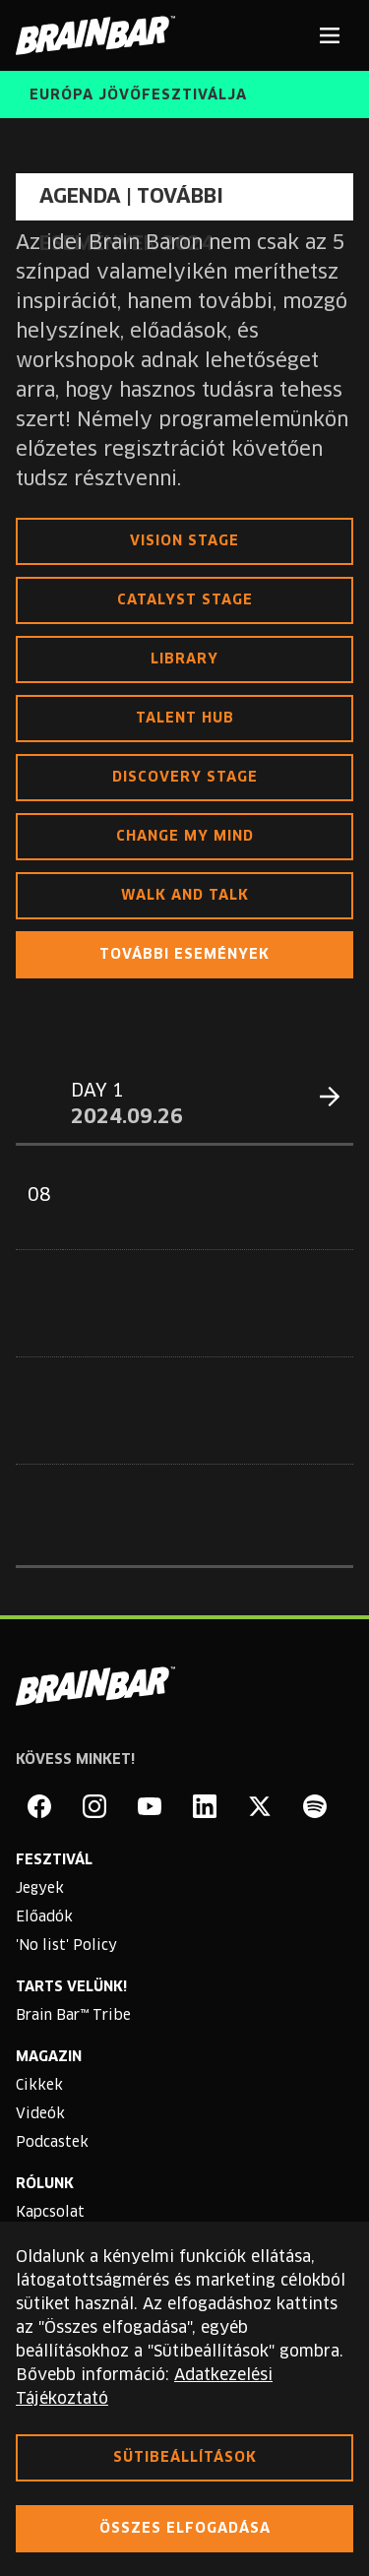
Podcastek (52, 2143)
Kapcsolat (50, 2213)
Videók (40, 2114)
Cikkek (39, 2086)
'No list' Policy (66, 1946)
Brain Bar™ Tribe (73, 2016)
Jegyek (40, 1889)
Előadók (44, 1917)
